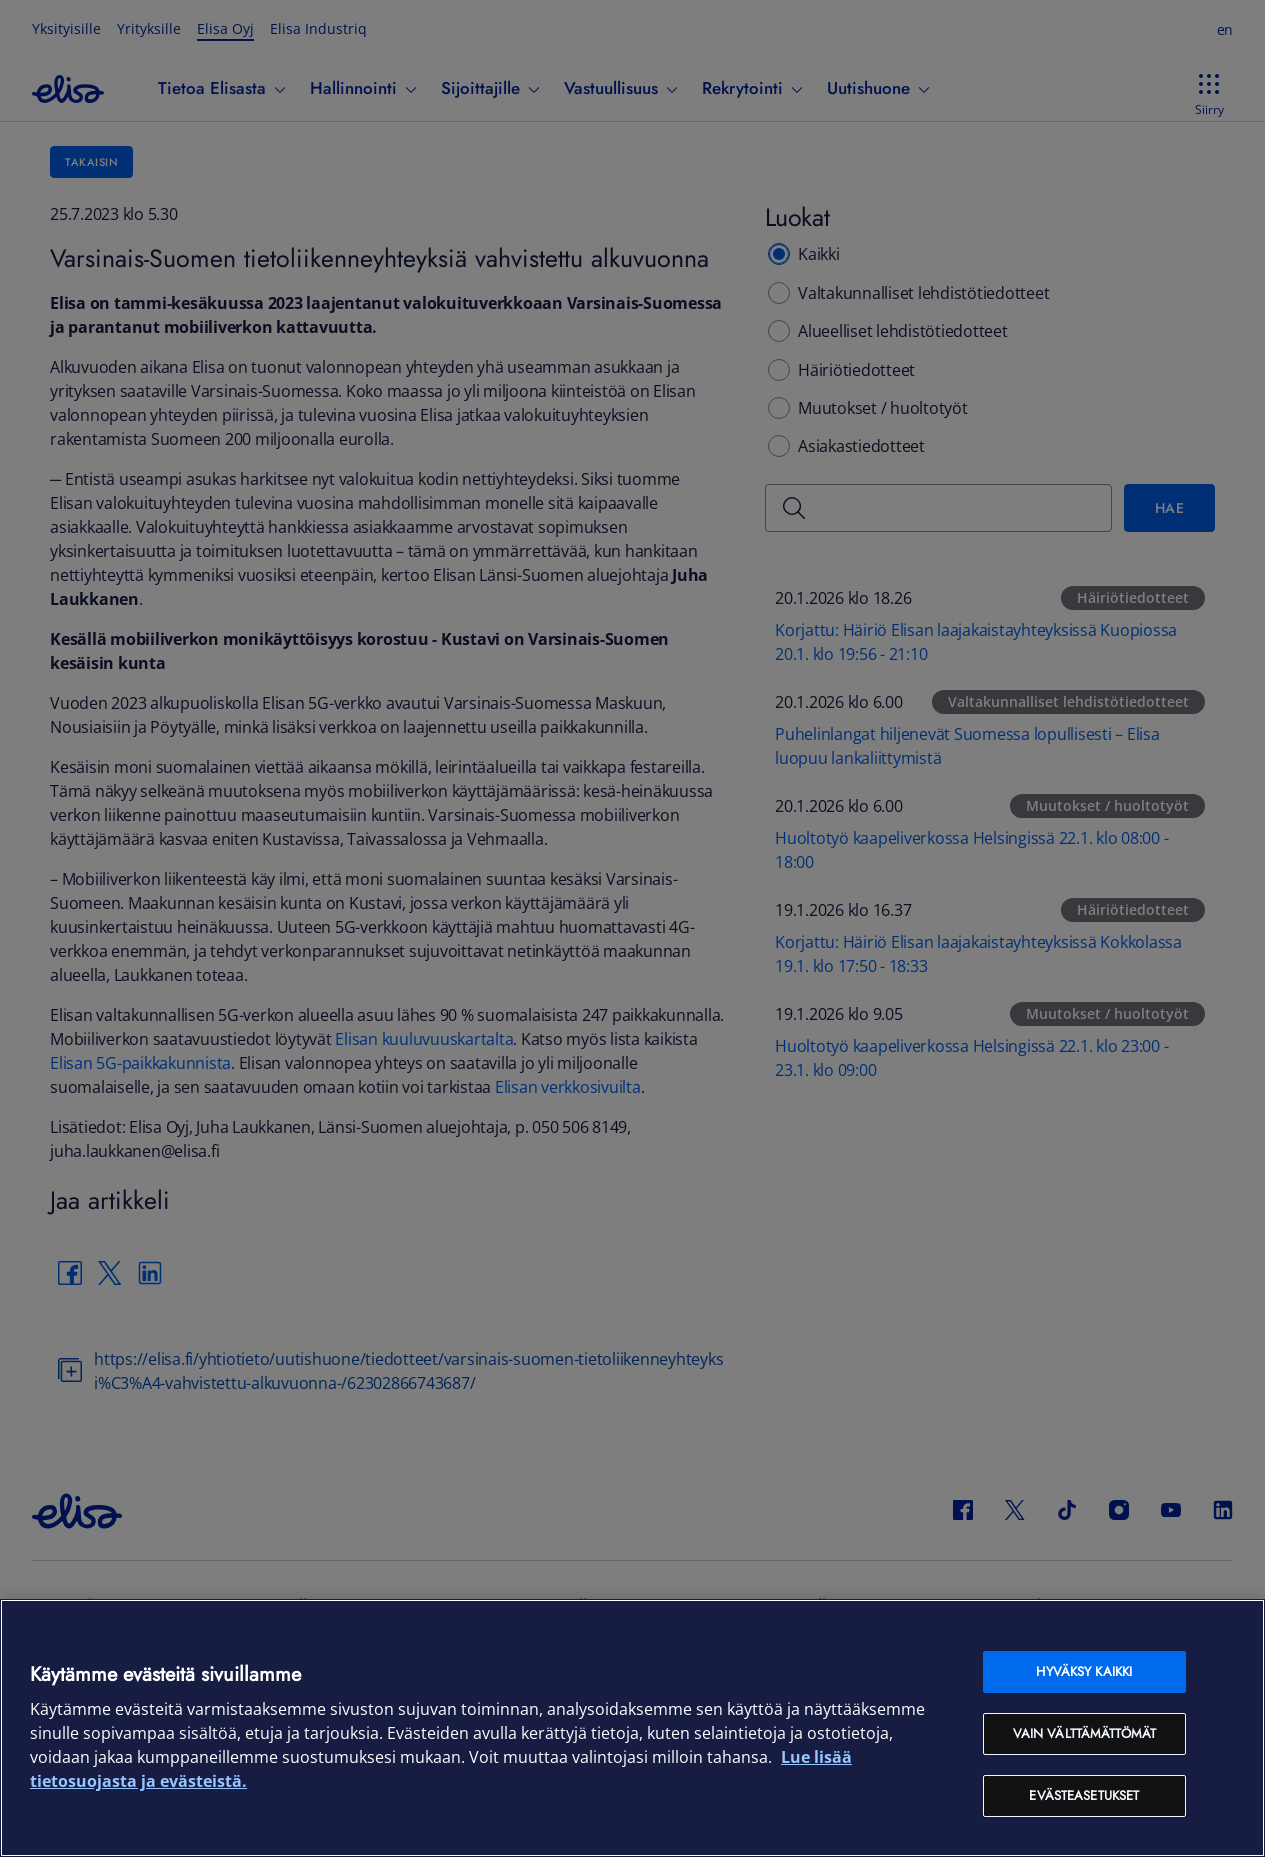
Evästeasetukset (1084, 1795)
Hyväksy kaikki (1084, 1671)
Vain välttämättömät (1084, 1733)
